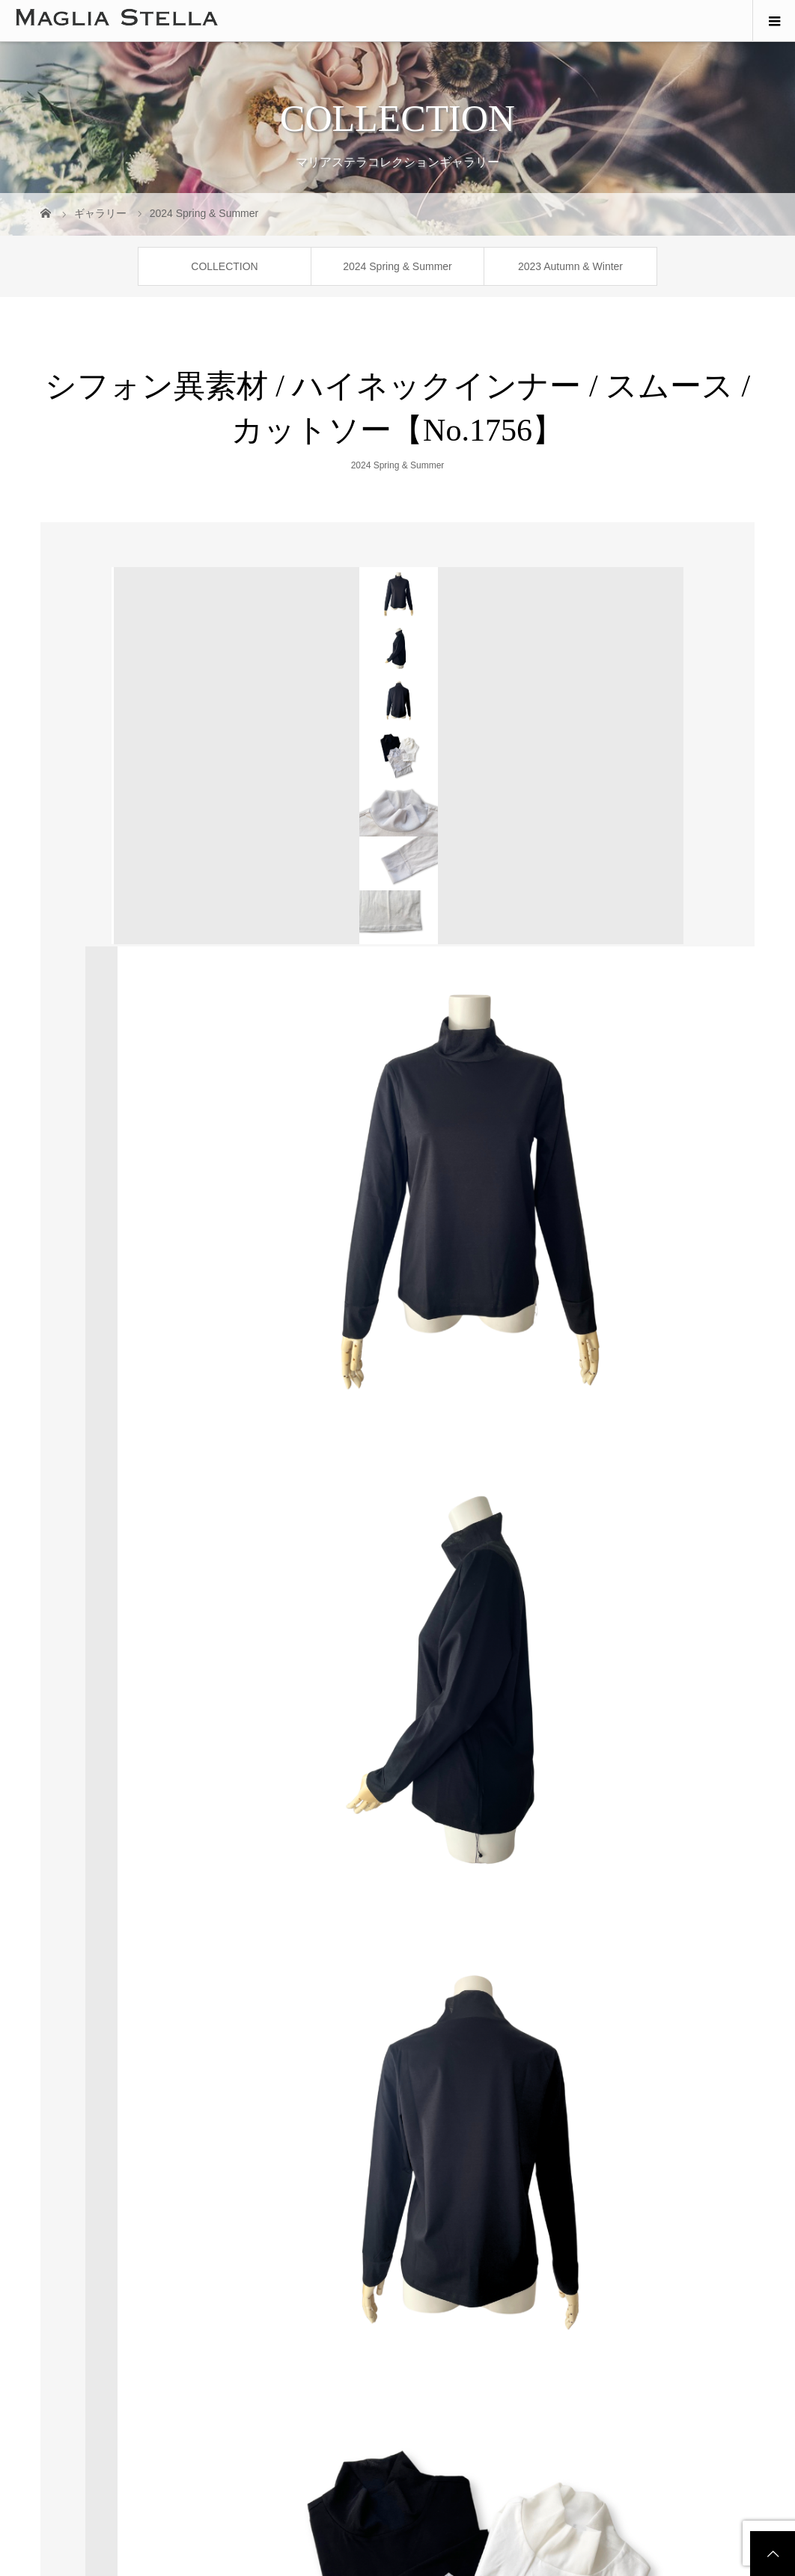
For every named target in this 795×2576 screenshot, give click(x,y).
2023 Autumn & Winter (570, 266)
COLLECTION (224, 266)
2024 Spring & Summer (397, 266)
